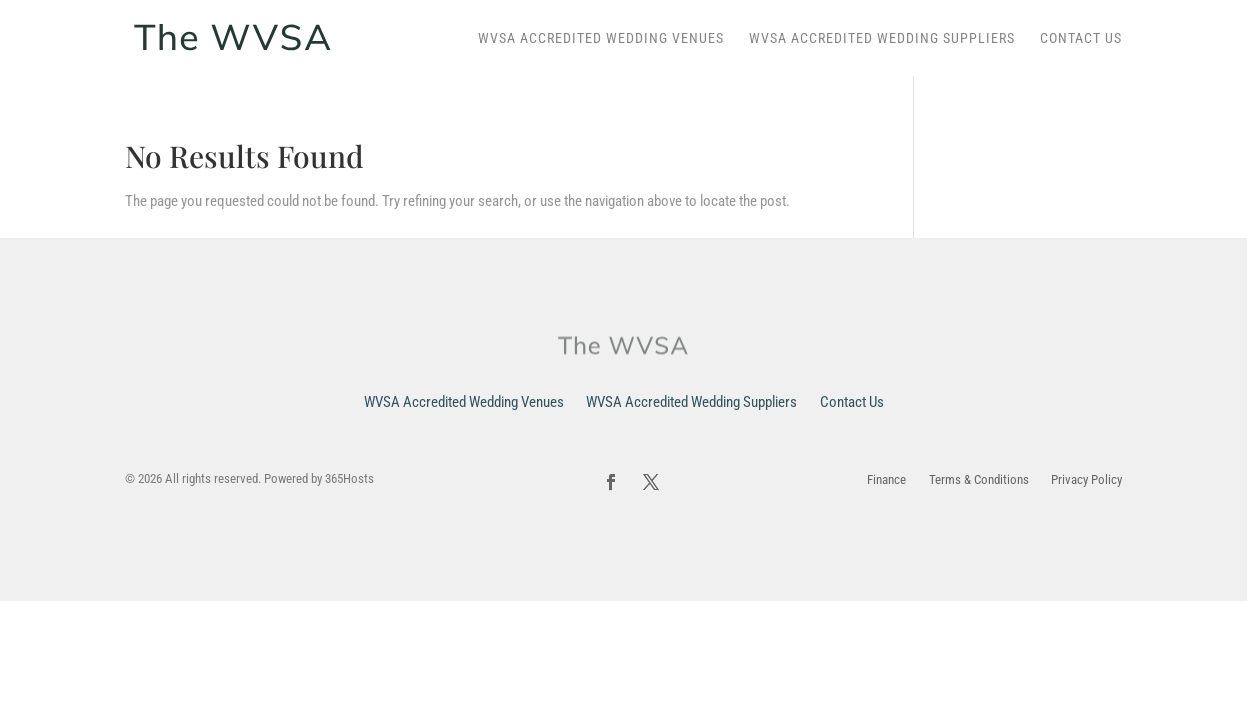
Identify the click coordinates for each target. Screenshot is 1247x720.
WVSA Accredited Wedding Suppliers (882, 38)
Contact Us (1081, 38)
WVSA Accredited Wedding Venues (601, 38)
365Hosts (349, 478)
